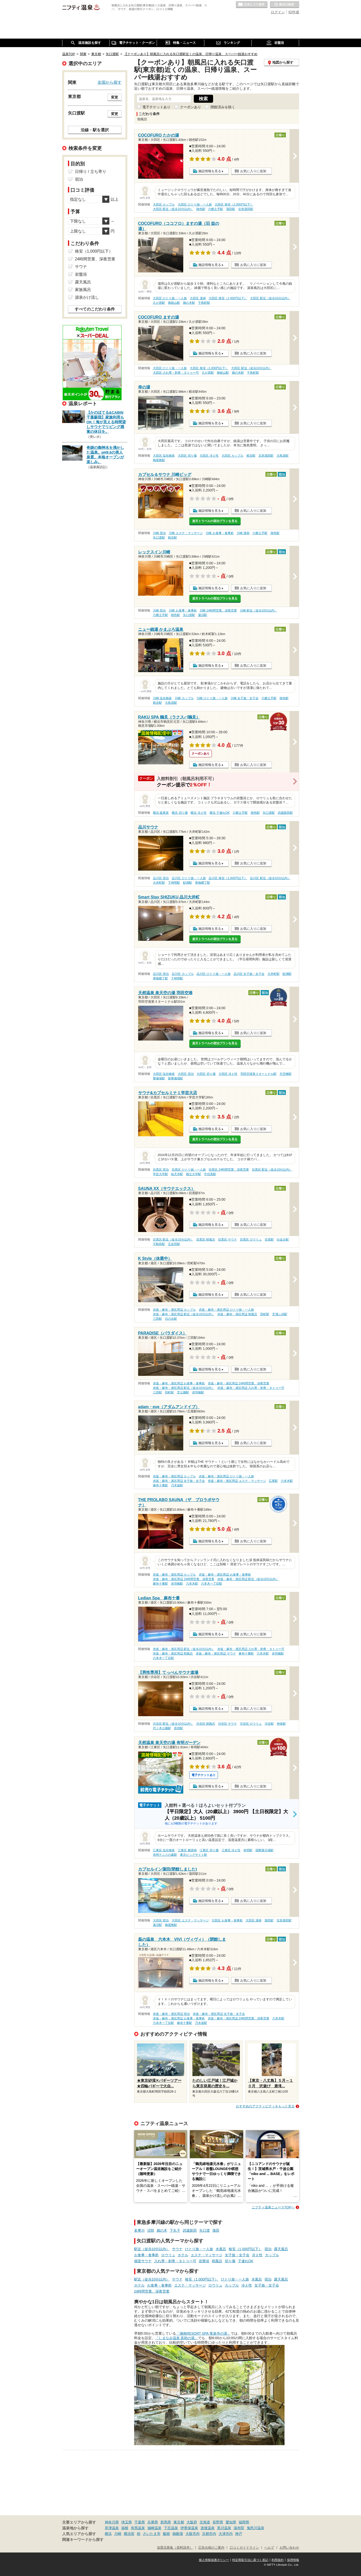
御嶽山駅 (174, 302)
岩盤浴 (204, 2261)
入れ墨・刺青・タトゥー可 (175, 2261)
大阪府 (192, 2522)
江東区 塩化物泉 (164, 1850)
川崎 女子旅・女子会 (244, 698)
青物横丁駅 (202, 882)
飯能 (166, 2534)
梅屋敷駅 (159, 460)
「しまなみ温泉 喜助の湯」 (176, 2338)
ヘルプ (269, 2547)
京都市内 (209, 2534)
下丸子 (175, 2230)
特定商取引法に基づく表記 (250, 2560)
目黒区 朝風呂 (205, 1239)
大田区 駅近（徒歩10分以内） (173, 209)
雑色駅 (200, 209)
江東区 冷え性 (231, 1850)
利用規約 (278, 2560)
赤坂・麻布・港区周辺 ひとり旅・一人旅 (226, 1309)
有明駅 (247, 1850)
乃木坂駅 (177, 1485)
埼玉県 (126, 2522)
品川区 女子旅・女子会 (249, 974)
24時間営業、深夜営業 (152, 2291)
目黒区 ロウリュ (251, 1239)
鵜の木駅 (189, 302)
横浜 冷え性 (198, 812)
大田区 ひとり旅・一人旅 (195, 204)
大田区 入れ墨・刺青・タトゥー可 (176, 372)
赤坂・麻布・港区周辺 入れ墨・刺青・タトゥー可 (250, 1388)
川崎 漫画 (243, 533)
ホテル (183, 2255)
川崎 (117, 2534)
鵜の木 (162, 2230)
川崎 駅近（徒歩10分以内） (258, 610)
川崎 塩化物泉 (162, 698)
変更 (114, 97)
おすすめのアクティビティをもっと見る (265, 2106)
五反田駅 (174, 1244)
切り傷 (230, 2261)
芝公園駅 (183, 1392)
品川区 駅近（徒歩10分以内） (270, 878)
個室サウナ (143, 2261)
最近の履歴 (284, 4)
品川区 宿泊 (161, 878)
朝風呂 (217, 2261)
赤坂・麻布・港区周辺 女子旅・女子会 (179, 1481)
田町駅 (264, 1314)
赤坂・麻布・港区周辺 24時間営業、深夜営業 (238, 1383)
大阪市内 (193, 2534)
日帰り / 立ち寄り (90, 171)
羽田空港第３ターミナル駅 (258, 1074)
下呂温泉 (171, 2528)
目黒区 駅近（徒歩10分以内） (272, 1169)
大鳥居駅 (283, 455)
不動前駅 (159, 1244)
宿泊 (268, 2249)
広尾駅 (273, 1481)
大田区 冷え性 (209, 455)
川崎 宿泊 (159, 533)
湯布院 (239, 2528)
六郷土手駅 (215, 209)
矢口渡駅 (159, 537)
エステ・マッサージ (206, 2255)
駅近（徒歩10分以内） (152, 2249)
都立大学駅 (193, 1174)
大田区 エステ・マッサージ (190, 1920)
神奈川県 (112, 2522)
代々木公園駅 (162, 1728)
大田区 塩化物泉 (164, 455)
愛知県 (231, 2522)
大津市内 (226, 2534)
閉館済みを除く (223, 107)
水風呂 (221, 2249)
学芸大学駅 (160, 1174)
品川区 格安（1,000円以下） (228, 878)
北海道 (205, 2522)
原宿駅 (178, 1728)
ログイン (278, 12)
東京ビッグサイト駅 (193, 1855)
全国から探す (110, 82)
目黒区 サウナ (227, 1239)
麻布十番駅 (160, 1485)
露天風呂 (281, 2249)
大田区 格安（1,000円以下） (234, 204)
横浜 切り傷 (180, 812)
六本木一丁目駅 (211, 1583)
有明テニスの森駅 (165, 1855)
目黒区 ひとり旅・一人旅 (189, 1169)
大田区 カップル (164, 204)
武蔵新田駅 (285, 812)
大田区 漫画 (198, 298)
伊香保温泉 (189, 2528)
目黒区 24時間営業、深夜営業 (229, 1169)
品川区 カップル (183, 974)
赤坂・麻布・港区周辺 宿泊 (171, 2014)
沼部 (150, 2230)
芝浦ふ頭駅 (279, 1314)
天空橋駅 (286, 1074)
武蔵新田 (190, 2230)
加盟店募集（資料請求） (175, 2547)
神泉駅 (281, 1723)
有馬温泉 (138, 2528)
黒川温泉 (224, 2528)
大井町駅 (159, 882)
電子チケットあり (156, 107)
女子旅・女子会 (237, 2255)
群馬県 (165, 2522)
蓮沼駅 (202, 615)
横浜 (108, 2534)
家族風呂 (83, 289)
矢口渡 (204, 2230)
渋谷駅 (269, 1723)
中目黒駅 (210, 1174)
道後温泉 (208, 2528)
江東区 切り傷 (209, 1850)
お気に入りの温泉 (251, 4)
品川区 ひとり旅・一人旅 (189, 878)
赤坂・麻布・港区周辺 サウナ (216, 1653)
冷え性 (257, 2255)
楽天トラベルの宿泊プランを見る (214, 521)
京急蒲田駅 (245, 209)
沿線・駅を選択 (95, 130)
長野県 (218, 2522)
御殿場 (177, 2534)
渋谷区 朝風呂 (205, 1723)
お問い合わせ (289, 2547)
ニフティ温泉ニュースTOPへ (273, 2207)
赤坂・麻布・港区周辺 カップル (174, 1309)
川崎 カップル (184, 698)
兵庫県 (152, 2522)
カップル (272, 2255)
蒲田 (215, 2230)
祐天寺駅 (177, 1174)
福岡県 (244, 2522)
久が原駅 (159, 302)
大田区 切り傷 (187, 455)
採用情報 (293, 2560)
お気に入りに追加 (253, 171)
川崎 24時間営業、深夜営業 (218, 610)
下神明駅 (174, 882)
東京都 (178, 2522)
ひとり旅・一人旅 (199, 2249)
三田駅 (157, 1318)
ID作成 (294, 12)
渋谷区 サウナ (227, 1723)
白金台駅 (283, 1239)
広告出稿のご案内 (211, 2547)
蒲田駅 (230, 209)
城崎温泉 (154, 2528)
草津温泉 (112, 2528)
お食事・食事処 (146, 2255)
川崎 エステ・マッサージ (186, 533)
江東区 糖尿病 (187, 1850)
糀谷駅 (250, 455)
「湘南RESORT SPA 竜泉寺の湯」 (203, 2333)
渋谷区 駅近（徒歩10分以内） (173, 1723)
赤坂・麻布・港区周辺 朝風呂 (237, 1314)
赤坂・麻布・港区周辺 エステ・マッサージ (237, 1481)
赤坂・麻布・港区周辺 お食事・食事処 (179, 1383)
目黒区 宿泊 (161, 1169)
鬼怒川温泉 (255, 2528)
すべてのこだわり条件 (95, 309)
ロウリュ (168, 2255)
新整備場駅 (175, 1078)
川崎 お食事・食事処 (219, 533)
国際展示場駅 (264, 1850)
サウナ (177, 2249)
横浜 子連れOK (220, 812)
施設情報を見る (209, 171)
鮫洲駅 (187, 882)
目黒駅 (269, 1239)
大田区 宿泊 (186, 1074)
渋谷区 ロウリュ (251, 1723)
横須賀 (129, 2534)
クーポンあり (190, 107)
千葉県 (139, 2522)
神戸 (238, 2534)
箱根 (124, 2528)
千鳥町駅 (204, 302)
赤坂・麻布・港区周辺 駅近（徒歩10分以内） (183, 1314)
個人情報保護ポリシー (214, 2560)
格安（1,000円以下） (245, 2249)
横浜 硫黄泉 (161, 812)
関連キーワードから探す (83, 2540)
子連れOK (245, 2261)
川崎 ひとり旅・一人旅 (212, 698)
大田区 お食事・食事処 (227, 1920)
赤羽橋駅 (198, 1392)
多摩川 (139, 2230)
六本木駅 (287, 1481)
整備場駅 (159, 1078)
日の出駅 (171, 1318)
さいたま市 (151, 2534)
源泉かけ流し (87, 297)
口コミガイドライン (244, 2547)
